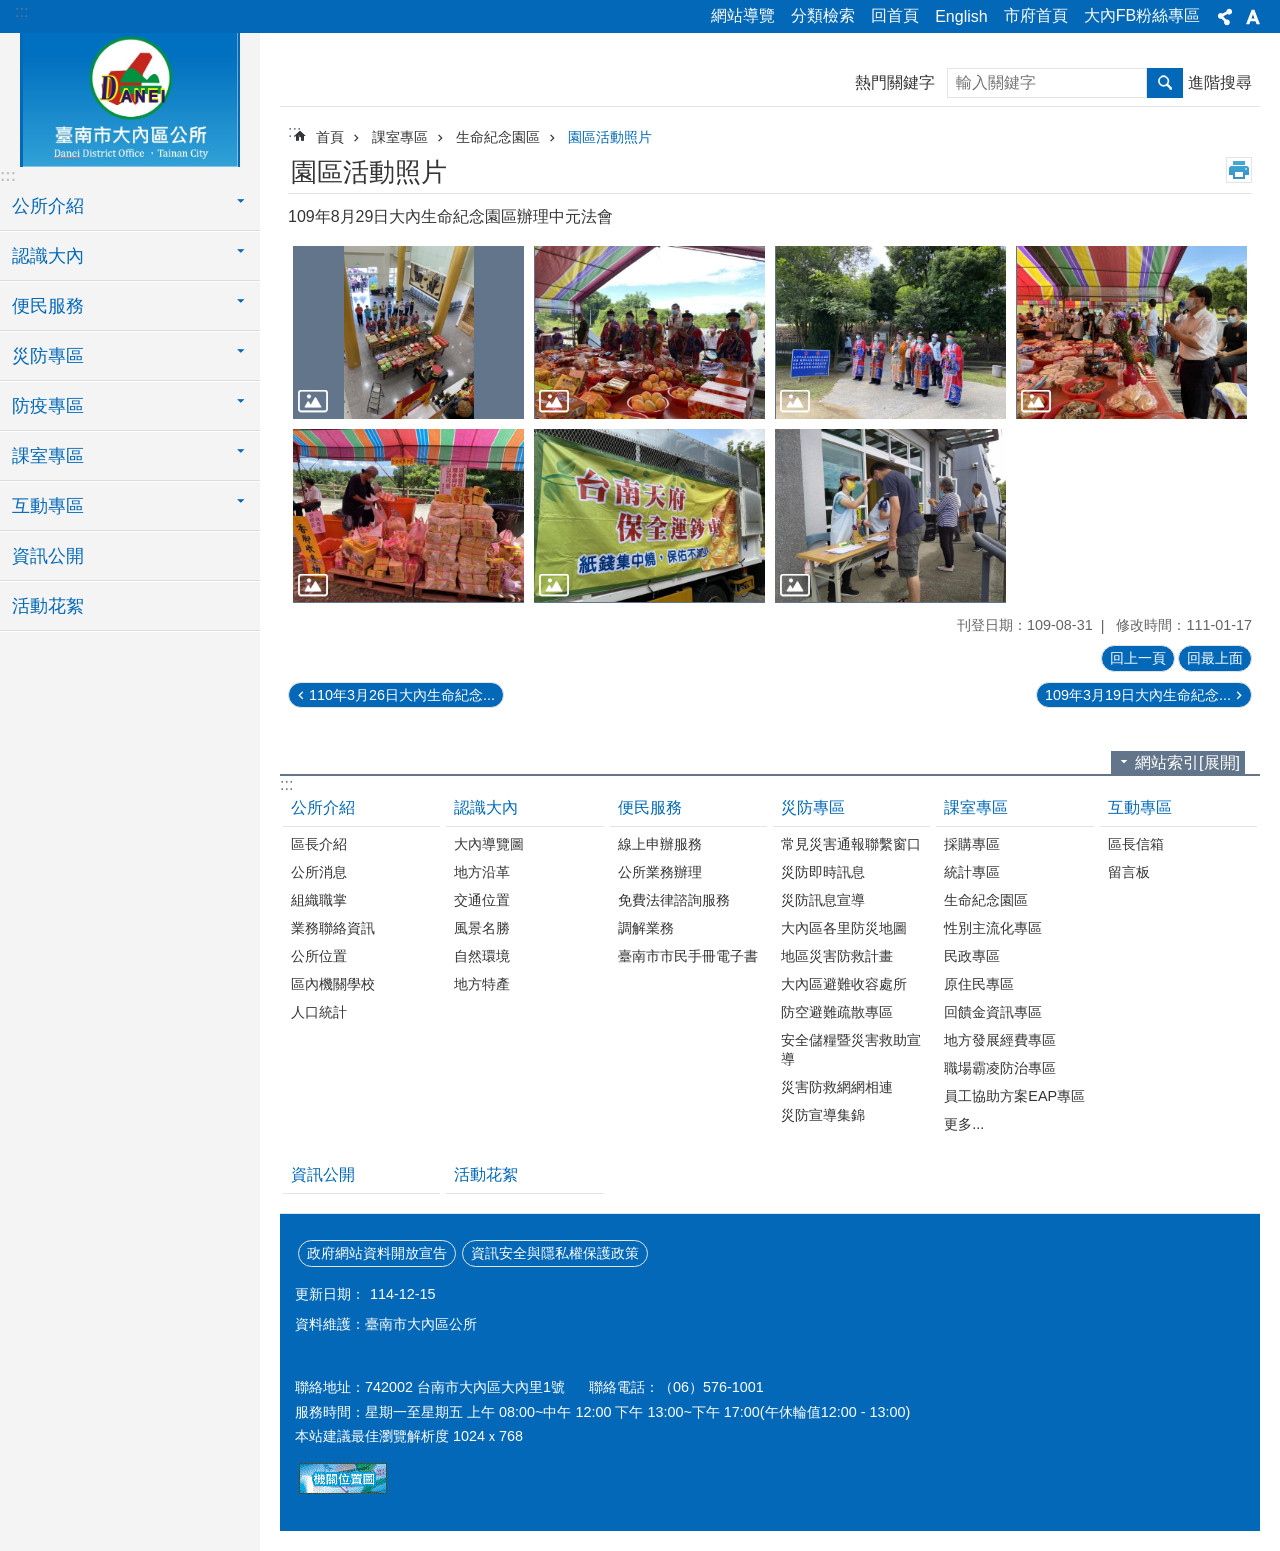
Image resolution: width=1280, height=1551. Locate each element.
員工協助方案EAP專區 (1014, 1096)
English (961, 16)
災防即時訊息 (823, 872)
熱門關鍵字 (895, 82)
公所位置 (319, 956)
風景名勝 (482, 928)
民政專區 (972, 956)
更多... (964, 1124)
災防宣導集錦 (823, 1115)
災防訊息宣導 (823, 900)
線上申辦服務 (660, 844)
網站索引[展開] (1187, 762)
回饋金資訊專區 (993, 1012)
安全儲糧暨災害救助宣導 (851, 1049)
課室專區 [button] (48, 456)
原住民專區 (979, 984)
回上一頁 (1138, 658)
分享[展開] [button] (1225, 17)
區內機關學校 (333, 984)
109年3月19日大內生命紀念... (1138, 695)
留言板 (1129, 872)
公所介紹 (323, 807)
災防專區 (813, 807)
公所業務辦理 (660, 872)
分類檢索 (823, 15)
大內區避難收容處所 (844, 984)
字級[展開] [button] (1253, 17)
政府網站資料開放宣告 (377, 1253)
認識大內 (486, 807)
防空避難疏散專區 (837, 1012)
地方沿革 (482, 872)
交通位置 (482, 900)
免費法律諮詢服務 (674, 900)
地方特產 (482, 984)
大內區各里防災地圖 (844, 928)
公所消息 (319, 872)
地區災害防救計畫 (837, 956)
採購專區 (972, 844)
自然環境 (482, 956)
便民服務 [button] (48, 306)
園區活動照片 (610, 137)
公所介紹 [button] (48, 206)
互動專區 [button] (48, 506)
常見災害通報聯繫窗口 (851, 844)
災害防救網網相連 (837, 1087)
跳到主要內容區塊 (10, 10)
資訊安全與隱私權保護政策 (555, 1253)
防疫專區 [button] (48, 406)
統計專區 (972, 872)
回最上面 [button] (1215, 658)
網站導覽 (743, 15)
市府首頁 (1036, 15)
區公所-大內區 (130, 97)
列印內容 (1239, 170)
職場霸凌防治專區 (1000, 1068)
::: (21, 11)
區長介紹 (319, 844)
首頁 (330, 137)
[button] (408, 332)
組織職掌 (319, 900)
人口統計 (319, 1012)
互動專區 (1140, 807)
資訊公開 (48, 556)
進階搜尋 (1220, 82)
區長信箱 (1136, 844)
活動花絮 (48, 606)
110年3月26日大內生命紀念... (402, 695)
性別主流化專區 (993, 928)
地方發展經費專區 (1000, 1040)
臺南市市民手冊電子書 (688, 956)
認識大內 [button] (48, 256)
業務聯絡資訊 (333, 928)
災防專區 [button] (48, 356)
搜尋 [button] (1165, 83)
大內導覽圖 (489, 844)
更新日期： (330, 1294)
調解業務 (646, 928)
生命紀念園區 (498, 137)
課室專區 (400, 137)
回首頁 (895, 15)
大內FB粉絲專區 (1142, 15)
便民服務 (650, 807)
